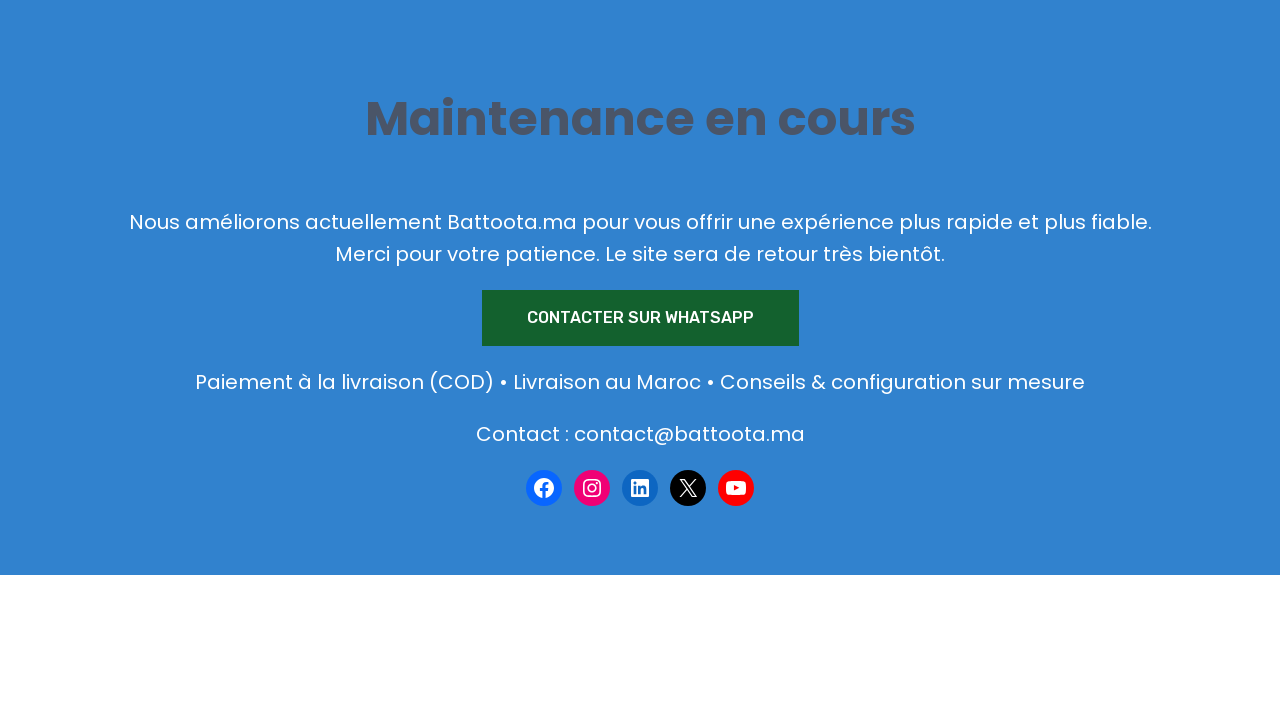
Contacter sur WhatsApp (640, 317)
